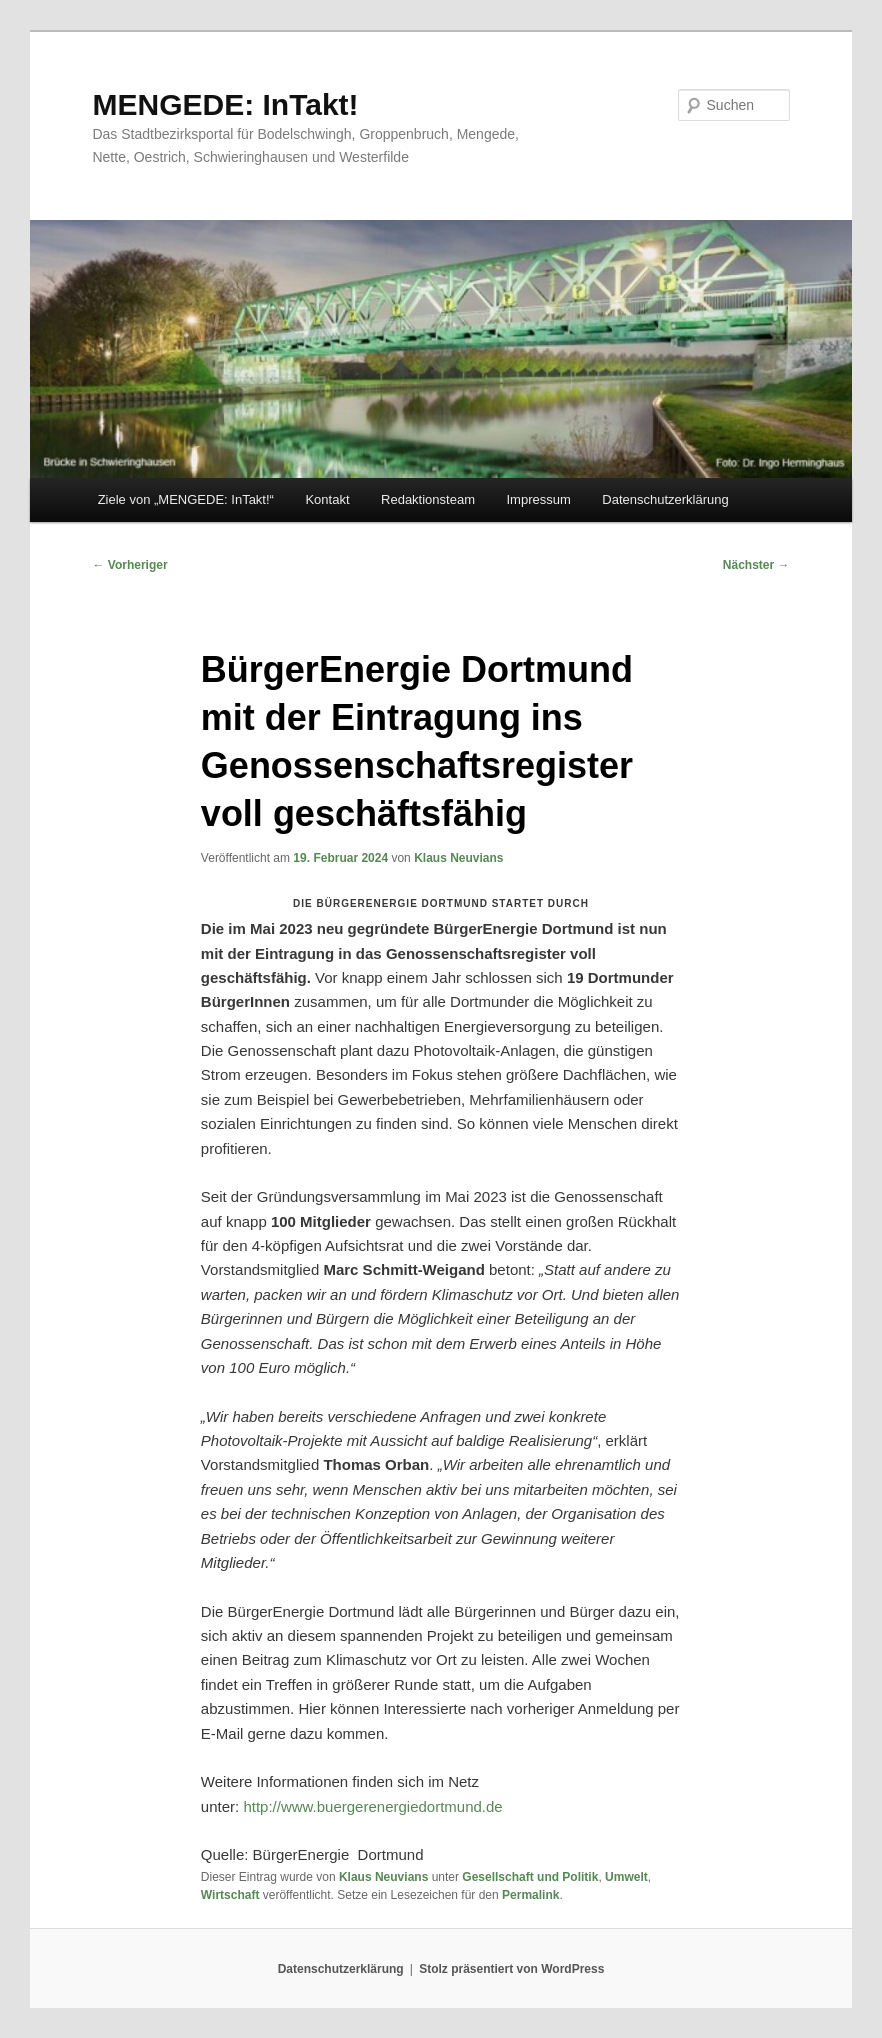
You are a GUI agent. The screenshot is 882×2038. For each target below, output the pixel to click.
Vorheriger (129, 565)
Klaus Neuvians (458, 858)
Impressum (538, 499)
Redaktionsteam (428, 499)
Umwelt (626, 1877)
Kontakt (327, 499)
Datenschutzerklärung (665, 499)
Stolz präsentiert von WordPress (511, 1969)
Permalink (530, 1895)
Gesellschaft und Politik (530, 1877)
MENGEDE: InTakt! (225, 104)
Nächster (756, 565)
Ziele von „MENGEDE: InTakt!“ (186, 499)
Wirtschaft (230, 1895)
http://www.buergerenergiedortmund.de (372, 1806)
